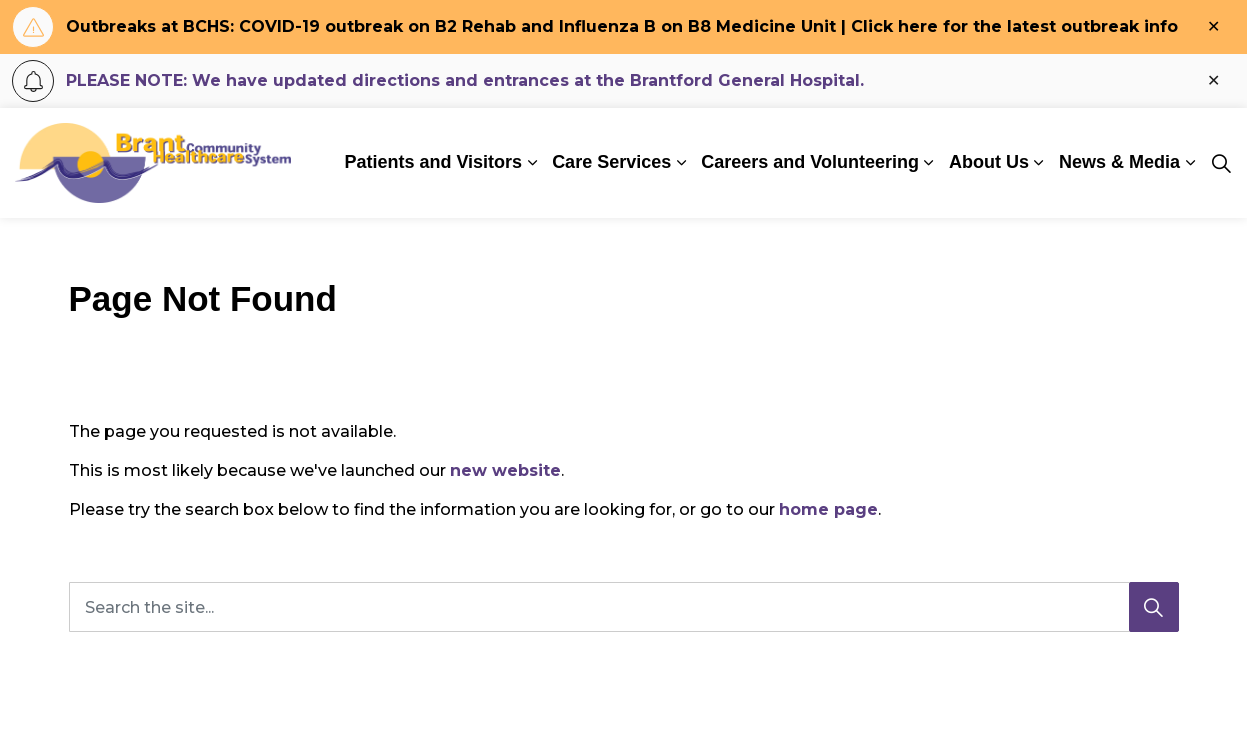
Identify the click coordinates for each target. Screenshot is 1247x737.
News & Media (1119, 162)
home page (828, 509)
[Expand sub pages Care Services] (681, 163)
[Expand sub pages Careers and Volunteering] (929, 163)
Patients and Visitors (433, 162)
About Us (989, 162)
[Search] (1154, 607)
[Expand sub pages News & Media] (1190, 163)
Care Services (611, 162)
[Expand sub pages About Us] (1039, 163)
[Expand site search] (1221, 163)
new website (505, 470)
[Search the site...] (624, 607)
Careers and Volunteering (810, 162)
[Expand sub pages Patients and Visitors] (532, 163)
